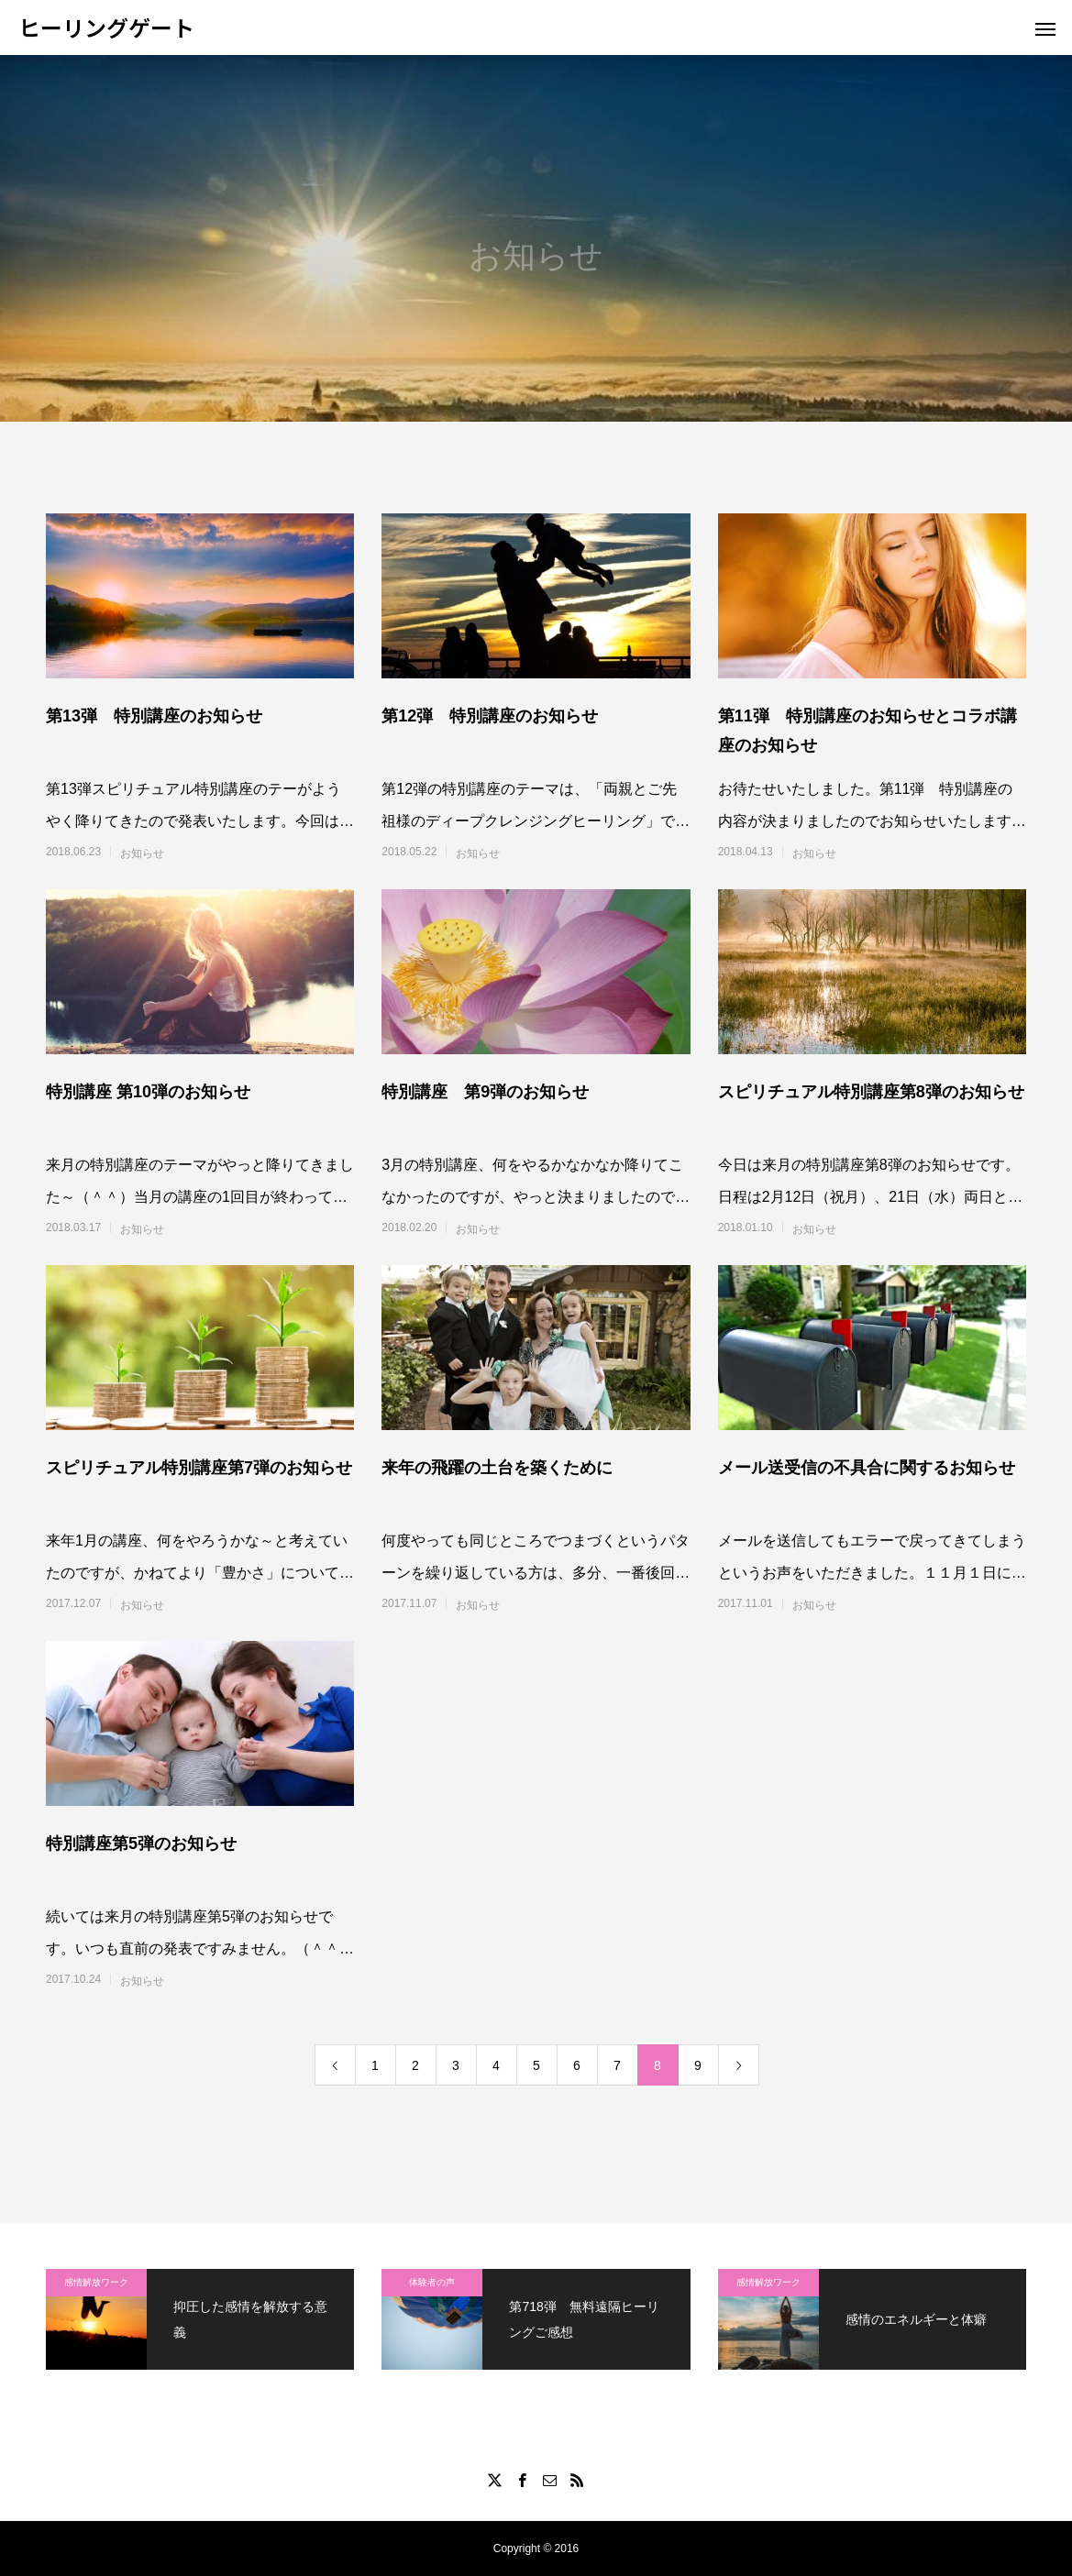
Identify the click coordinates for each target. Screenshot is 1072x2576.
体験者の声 (432, 2282)
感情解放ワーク (96, 2282)
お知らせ (142, 853)
